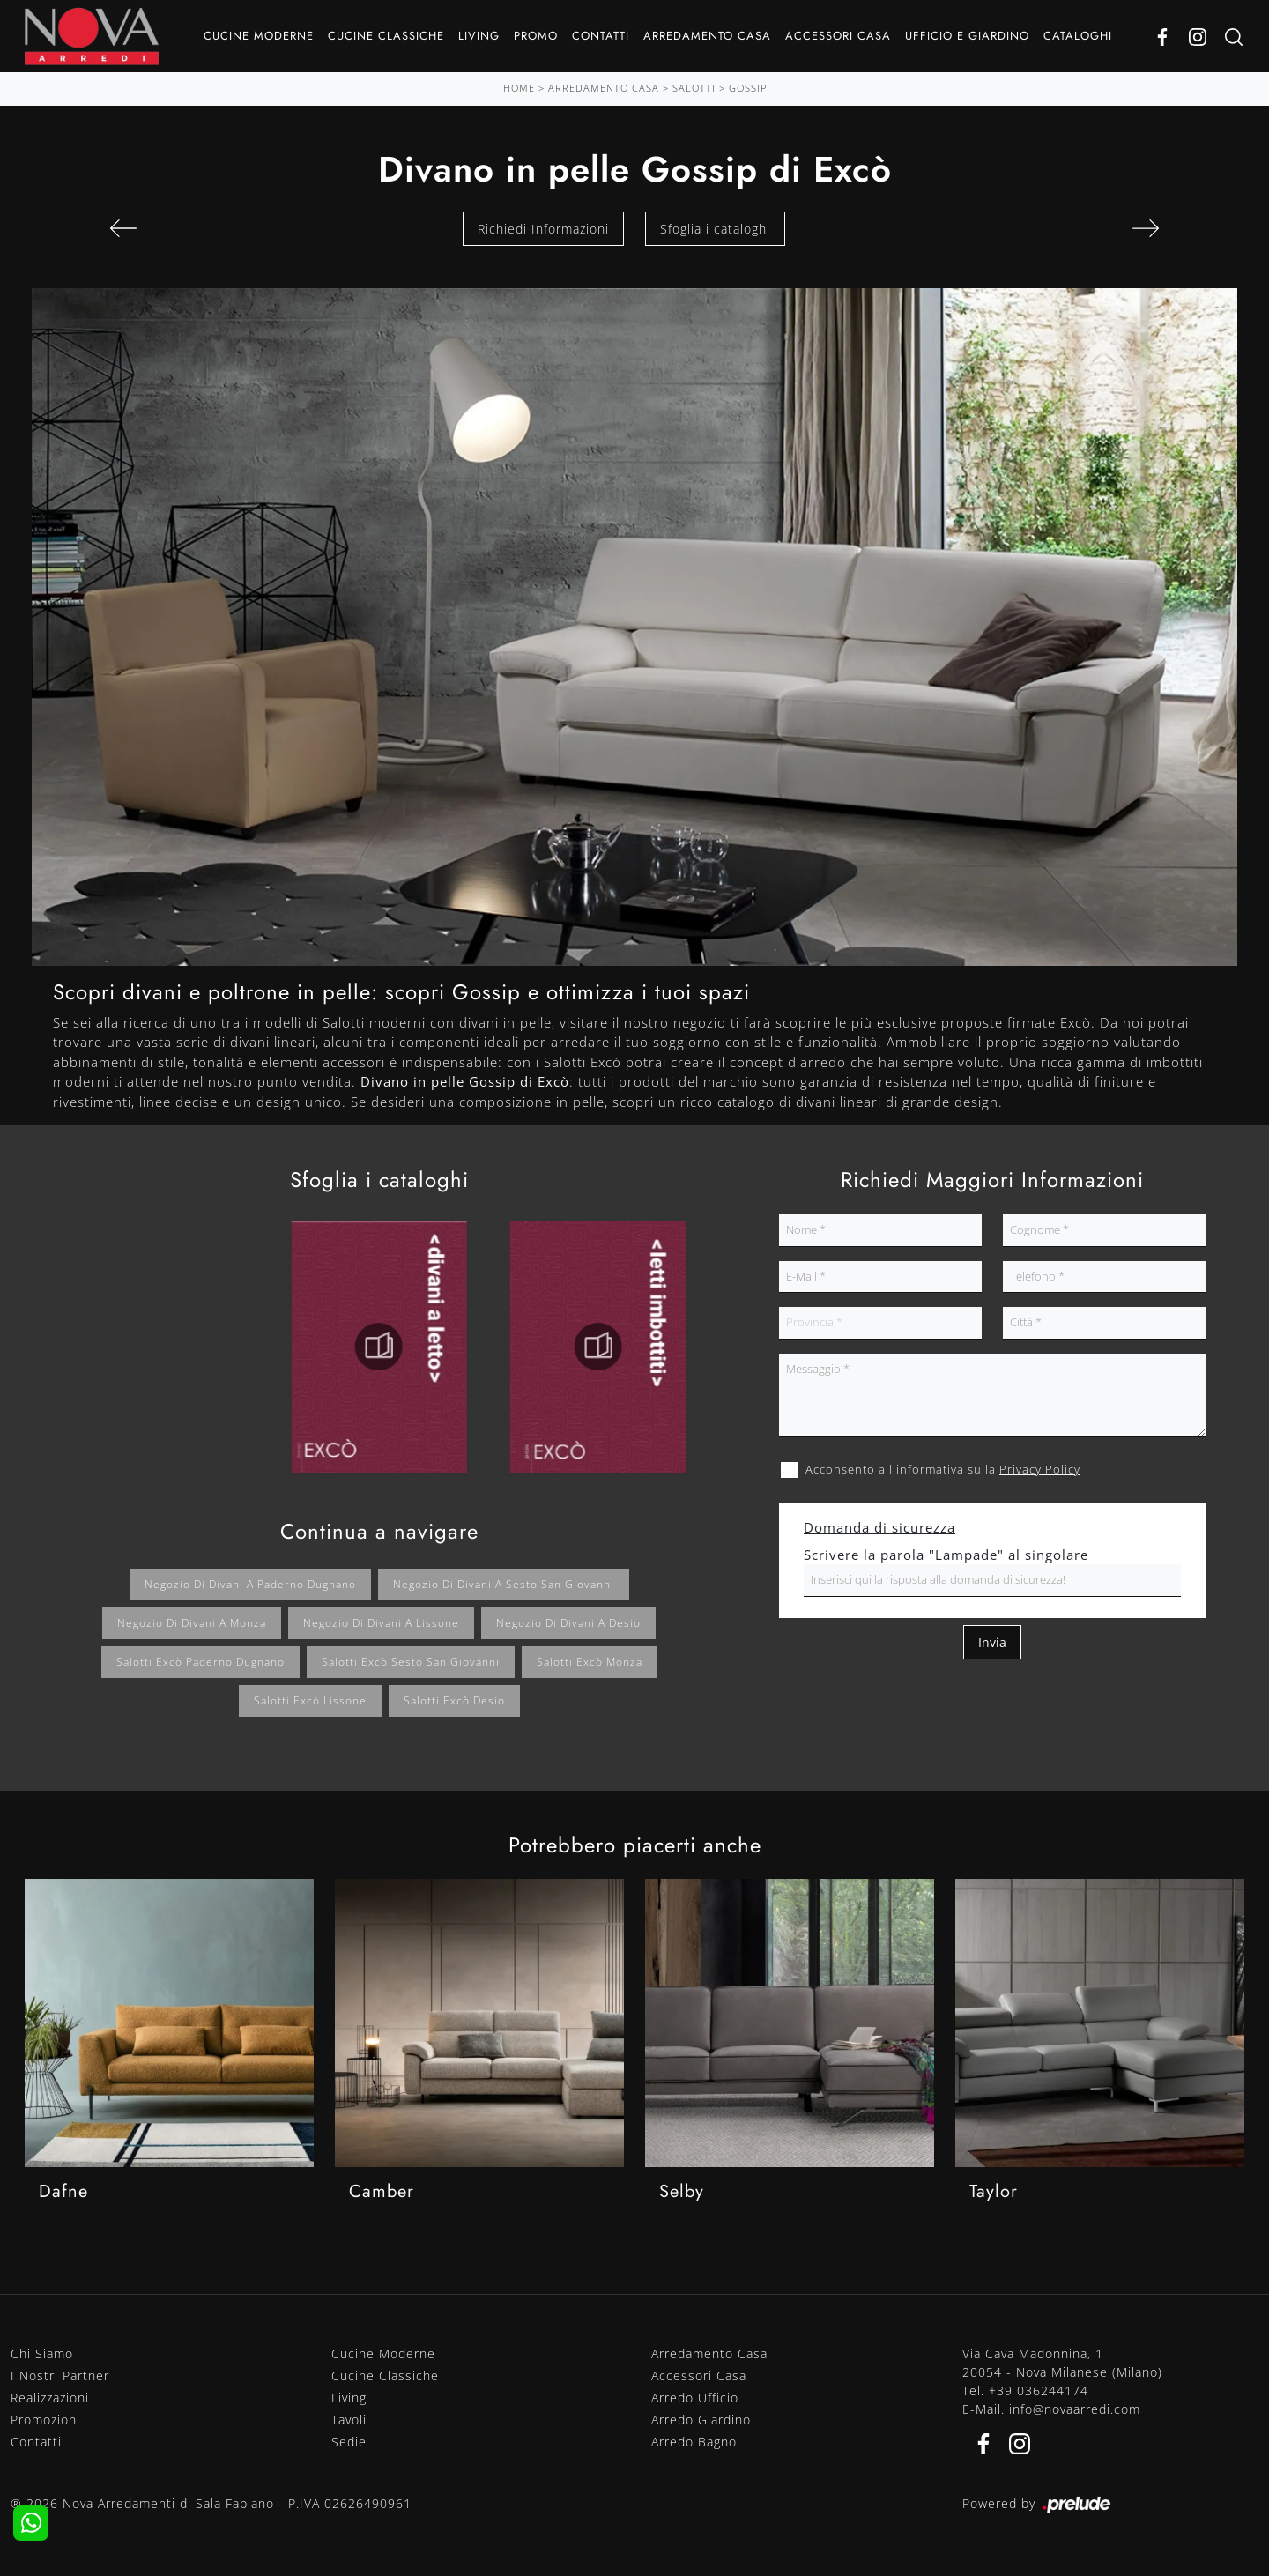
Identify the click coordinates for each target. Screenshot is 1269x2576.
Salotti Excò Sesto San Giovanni (411, 1661)
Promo (536, 35)
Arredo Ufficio (694, 2397)
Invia (992, 1642)
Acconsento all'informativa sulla (942, 1469)
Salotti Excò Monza (589, 1661)
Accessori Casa (838, 35)
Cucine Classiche (386, 35)
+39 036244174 (1038, 2390)
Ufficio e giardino (967, 35)
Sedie (349, 2441)
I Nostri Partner (60, 2375)
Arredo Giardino (701, 2419)
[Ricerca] (1234, 37)
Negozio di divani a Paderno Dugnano (250, 1584)
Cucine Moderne (259, 35)
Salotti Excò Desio (454, 1700)
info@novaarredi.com (1074, 2409)
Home (519, 87)
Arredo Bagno (694, 2441)
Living (479, 35)
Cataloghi (1077, 35)
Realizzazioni (50, 2397)
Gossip (748, 87)
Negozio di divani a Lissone (381, 1622)
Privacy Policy (1039, 1469)
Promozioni (45, 2419)
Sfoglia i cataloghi (715, 228)
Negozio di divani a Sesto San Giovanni (503, 1584)
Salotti (694, 87)
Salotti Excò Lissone (310, 1700)
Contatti (600, 35)
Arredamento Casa (707, 35)
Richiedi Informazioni (543, 228)
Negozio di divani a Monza (191, 1622)
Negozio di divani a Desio (568, 1622)
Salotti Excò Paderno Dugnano (200, 1661)
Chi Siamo (42, 2353)
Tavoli (349, 2419)
